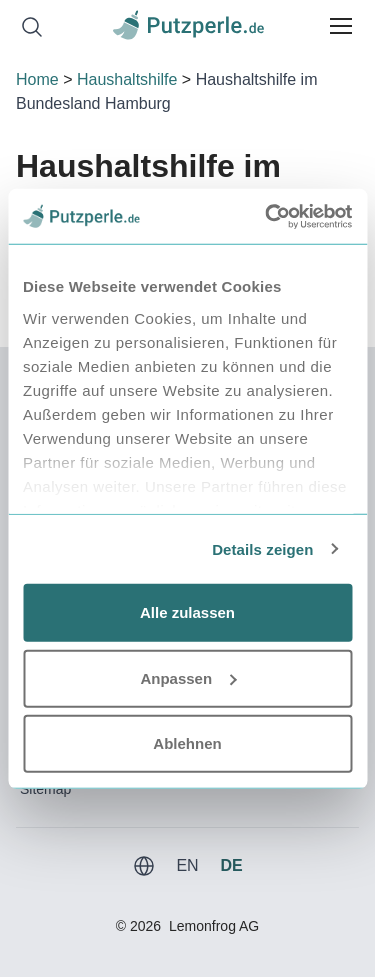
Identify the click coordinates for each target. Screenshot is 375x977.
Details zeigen (262, 548)
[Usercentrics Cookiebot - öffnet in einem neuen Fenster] (267, 216)
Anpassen (188, 677)
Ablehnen (187, 743)
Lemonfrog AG (214, 926)
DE (231, 865)
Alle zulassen (187, 612)
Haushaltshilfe (127, 79)
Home (37, 79)
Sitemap (45, 789)
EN (187, 865)
